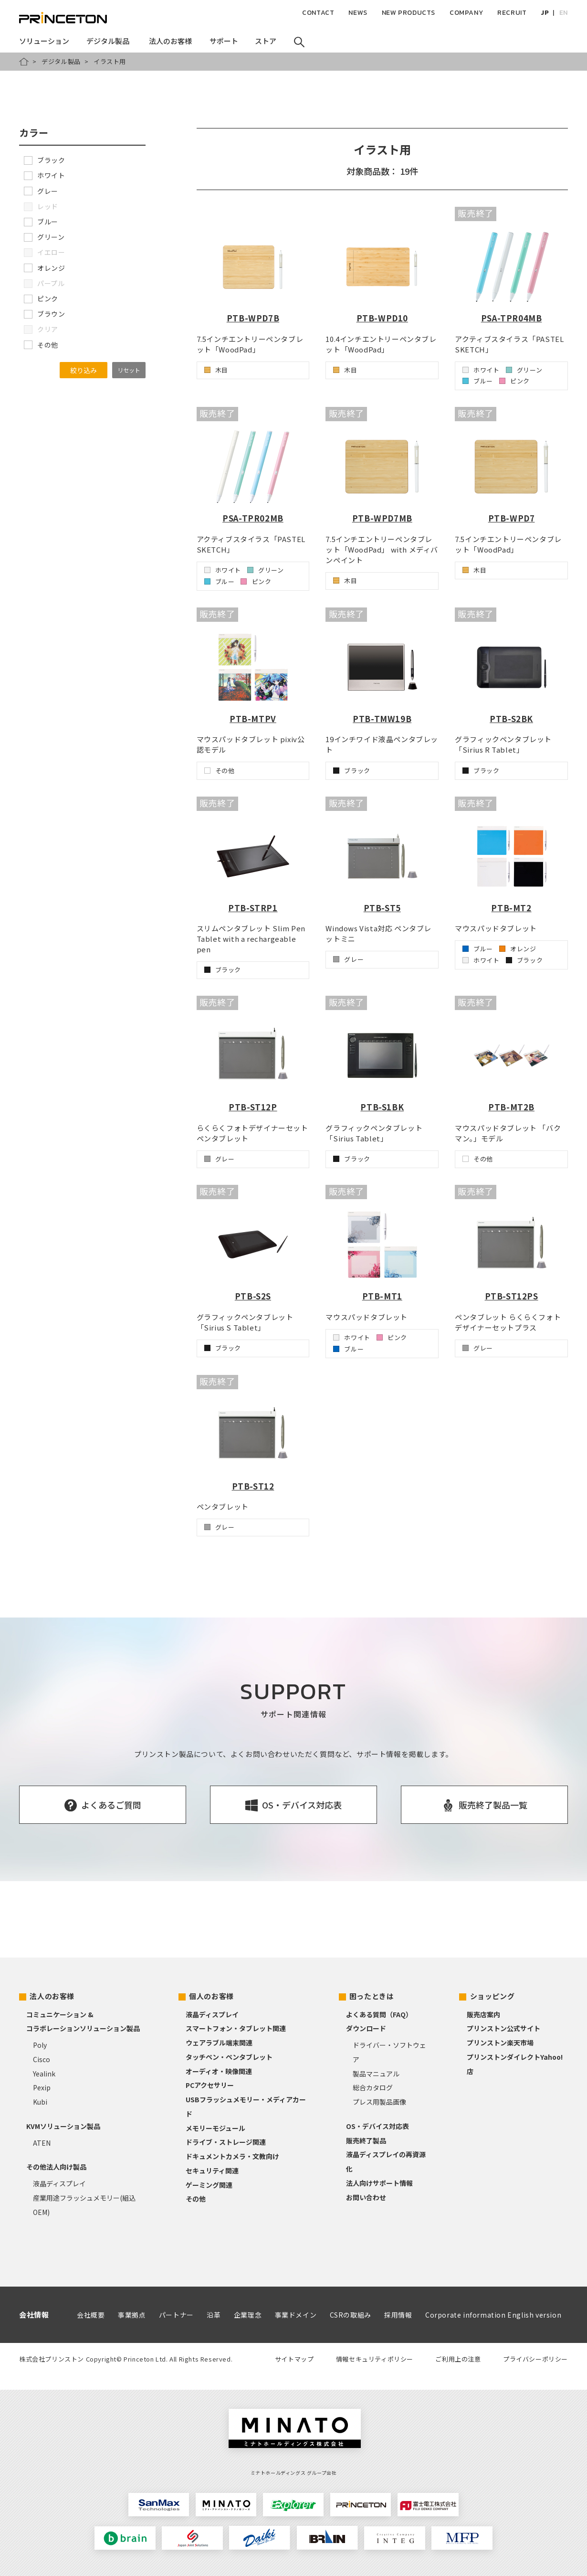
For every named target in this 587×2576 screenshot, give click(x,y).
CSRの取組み (350, 2315)
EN (563, 13)
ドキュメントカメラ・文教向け (232, 2156)
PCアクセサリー (210, 2085)
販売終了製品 (366, 2140)
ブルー (41, 221)
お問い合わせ (366, 2197)
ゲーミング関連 (209, 2185)
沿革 (213, 2315)
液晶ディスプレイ (59, 2183)
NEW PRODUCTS (408, 13)
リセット (128, 370)
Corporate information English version (493, 2315)
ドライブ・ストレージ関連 (226, 2142)
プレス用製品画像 (379, 2102)
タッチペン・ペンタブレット (229, 2057)
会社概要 (91, 2315)
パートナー (176, 2315)
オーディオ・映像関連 (219, 2071)
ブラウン (44, 314)
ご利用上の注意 (458, 2358)
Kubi (40, 2102)
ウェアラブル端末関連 (219, 2042)
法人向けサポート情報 (379, 2183)
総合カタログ (373, 2087)
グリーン (44, 237)
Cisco (41, 2059)
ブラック (44, 160)
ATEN (42, 2143)
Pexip (42, 2087)
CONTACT (318, 13)
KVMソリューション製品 (63, 2126)
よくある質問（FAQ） (379, 2014)
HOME (24, 61)
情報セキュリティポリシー (374, 2358)
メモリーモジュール (215, 2128)
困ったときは (371, 1996)
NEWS (357, 13)
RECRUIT (511, 13)
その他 (41, 345)
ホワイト (44, 175)
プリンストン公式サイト (503, 2028)
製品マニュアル (376, 2073)
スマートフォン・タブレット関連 (236, 2028)
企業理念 (248, 2315)
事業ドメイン (296, 2315)
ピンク (41, 298)
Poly (40, 2045)
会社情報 (34, 2315)
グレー (41, 191)
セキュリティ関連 (212, 2170)
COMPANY (466, 13)
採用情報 (398, 2315)
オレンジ (44, 268)
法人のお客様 (52, 1996)
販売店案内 (483, 2014)
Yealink (44, 2073)
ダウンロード (366, 2028)
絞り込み (83, 370)
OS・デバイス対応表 (377, 2126)
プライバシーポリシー (535, 2358)
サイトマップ (294, 2358)
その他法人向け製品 (56, 2167)
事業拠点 (132, 2315)
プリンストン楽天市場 (500, 2042)
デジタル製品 (61, 61)
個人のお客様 (211, 1996)
